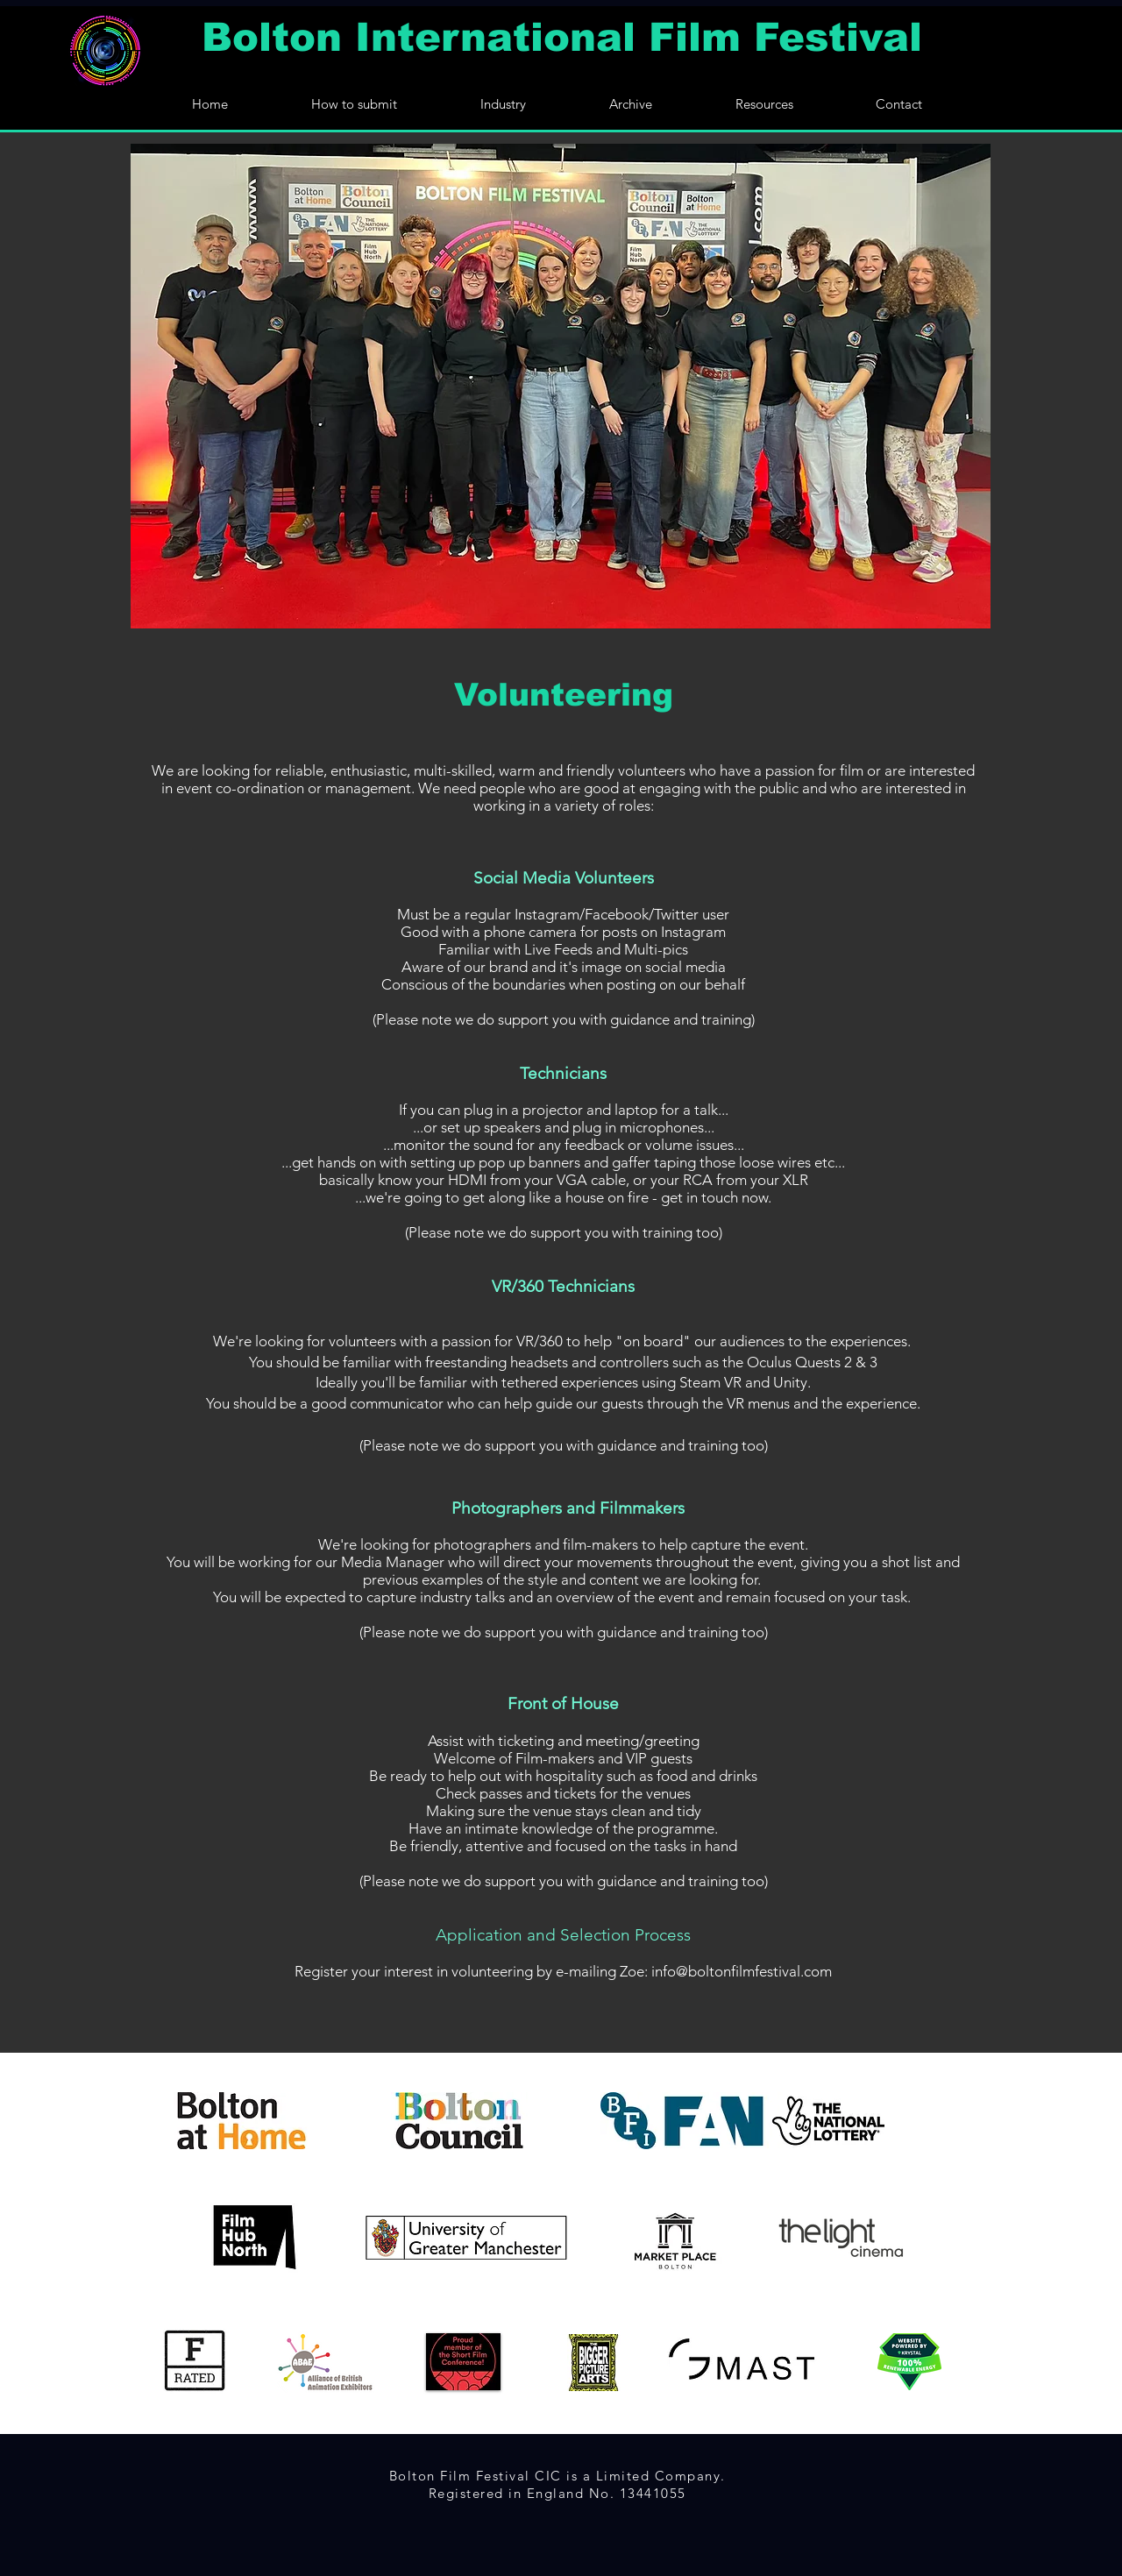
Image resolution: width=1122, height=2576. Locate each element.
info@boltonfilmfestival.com (741, 1971)
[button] (630, 102)
